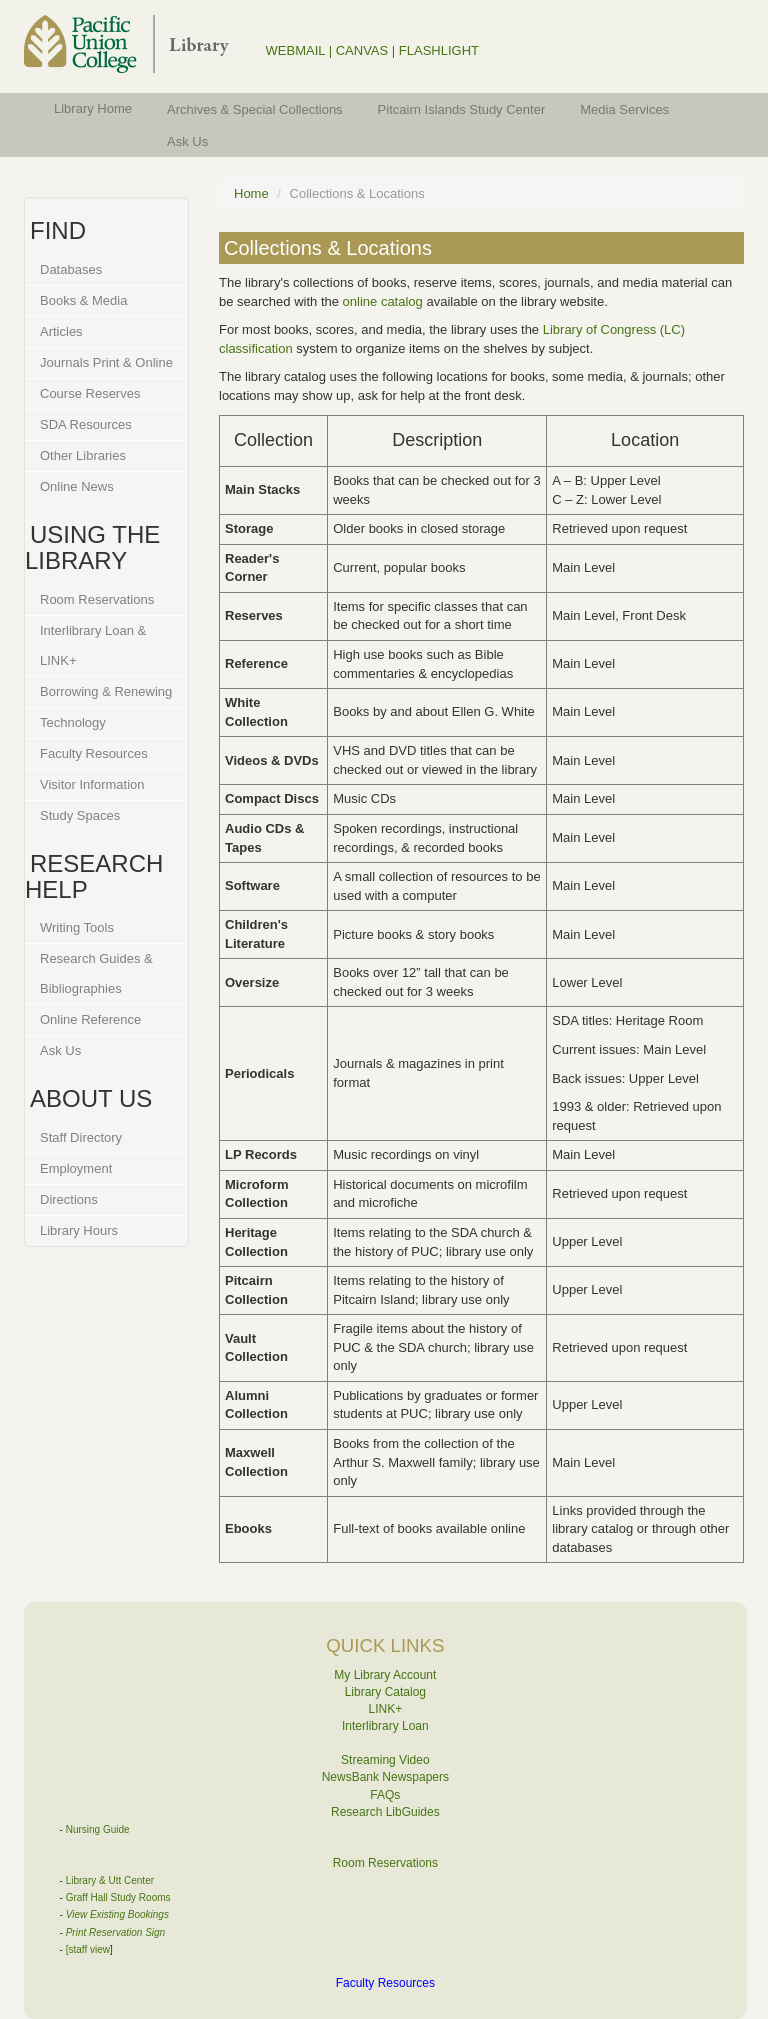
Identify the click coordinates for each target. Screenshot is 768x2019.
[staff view (88, 1949)
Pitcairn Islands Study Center (462, 109)
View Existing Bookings (117, 1914)
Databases (71, 269)
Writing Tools (77, 927)
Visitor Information (92, 784)
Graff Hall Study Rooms (118, 1897)
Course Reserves (90, 393)
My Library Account (385, 1675)
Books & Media (83, 300)
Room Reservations (97, 599)
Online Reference (90, 1019)
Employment (76, 1168)
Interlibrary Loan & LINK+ (93, 645)
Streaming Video (385, 1760)
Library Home (93, 108)
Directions (69, 1199)
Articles (61, 331)
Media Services (624, 109)
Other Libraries (83, 455)
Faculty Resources (94, 753)
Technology (73, 722)
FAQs (385, 1795)
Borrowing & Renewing (106, 691)
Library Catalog (385, 1692)
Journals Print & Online (106, 362)
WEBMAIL (295, 50)
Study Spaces (80, 815)
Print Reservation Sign (116, 1932)
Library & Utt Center (110, 1880)
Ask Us (187, 141)
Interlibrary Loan (385, 1726)
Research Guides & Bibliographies (96, 973)
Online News (77, 486)
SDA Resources (86, 424)
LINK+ (386, 1709)
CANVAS (362, 50)
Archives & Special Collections (255, 109)
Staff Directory (81, 1137)
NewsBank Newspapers (385, 1777)
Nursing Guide (98, 1829)
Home (251, 193)
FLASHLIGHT (439, 50)
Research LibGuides (385, 1812)
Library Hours (79, 1230)
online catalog (383, 301)
